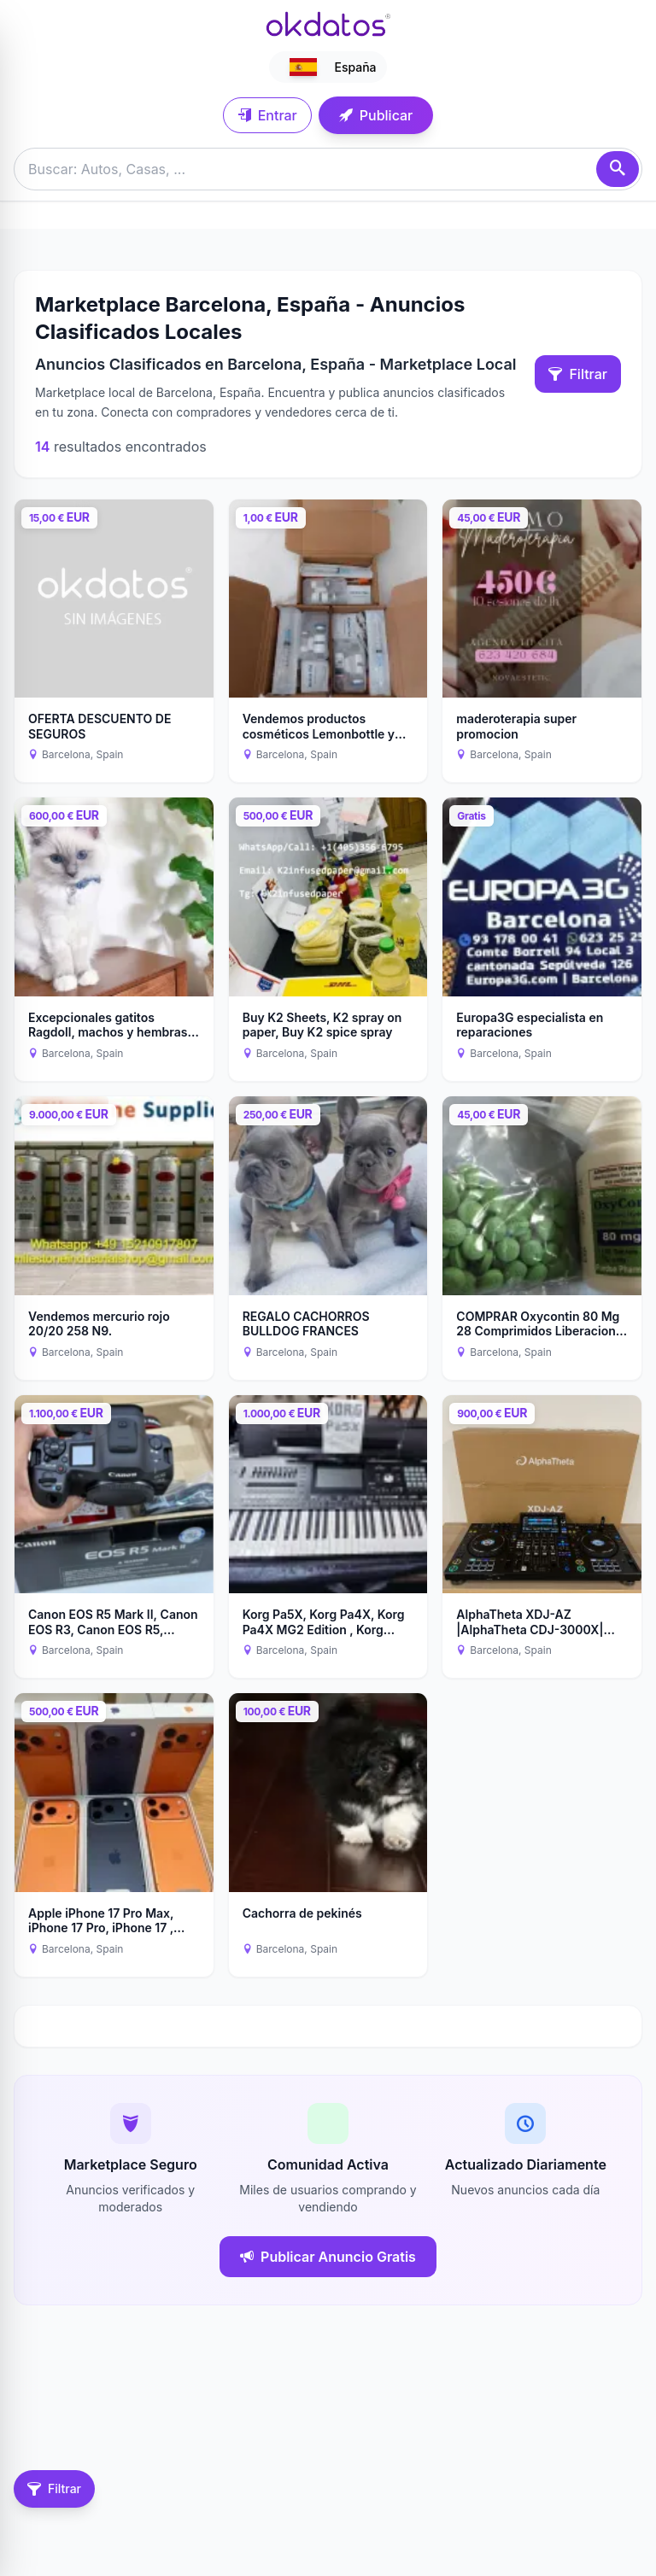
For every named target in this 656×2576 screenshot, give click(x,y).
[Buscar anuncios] (328, 169)
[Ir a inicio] (328, 24)
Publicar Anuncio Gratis (328, 2256)
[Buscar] (617, 169)
